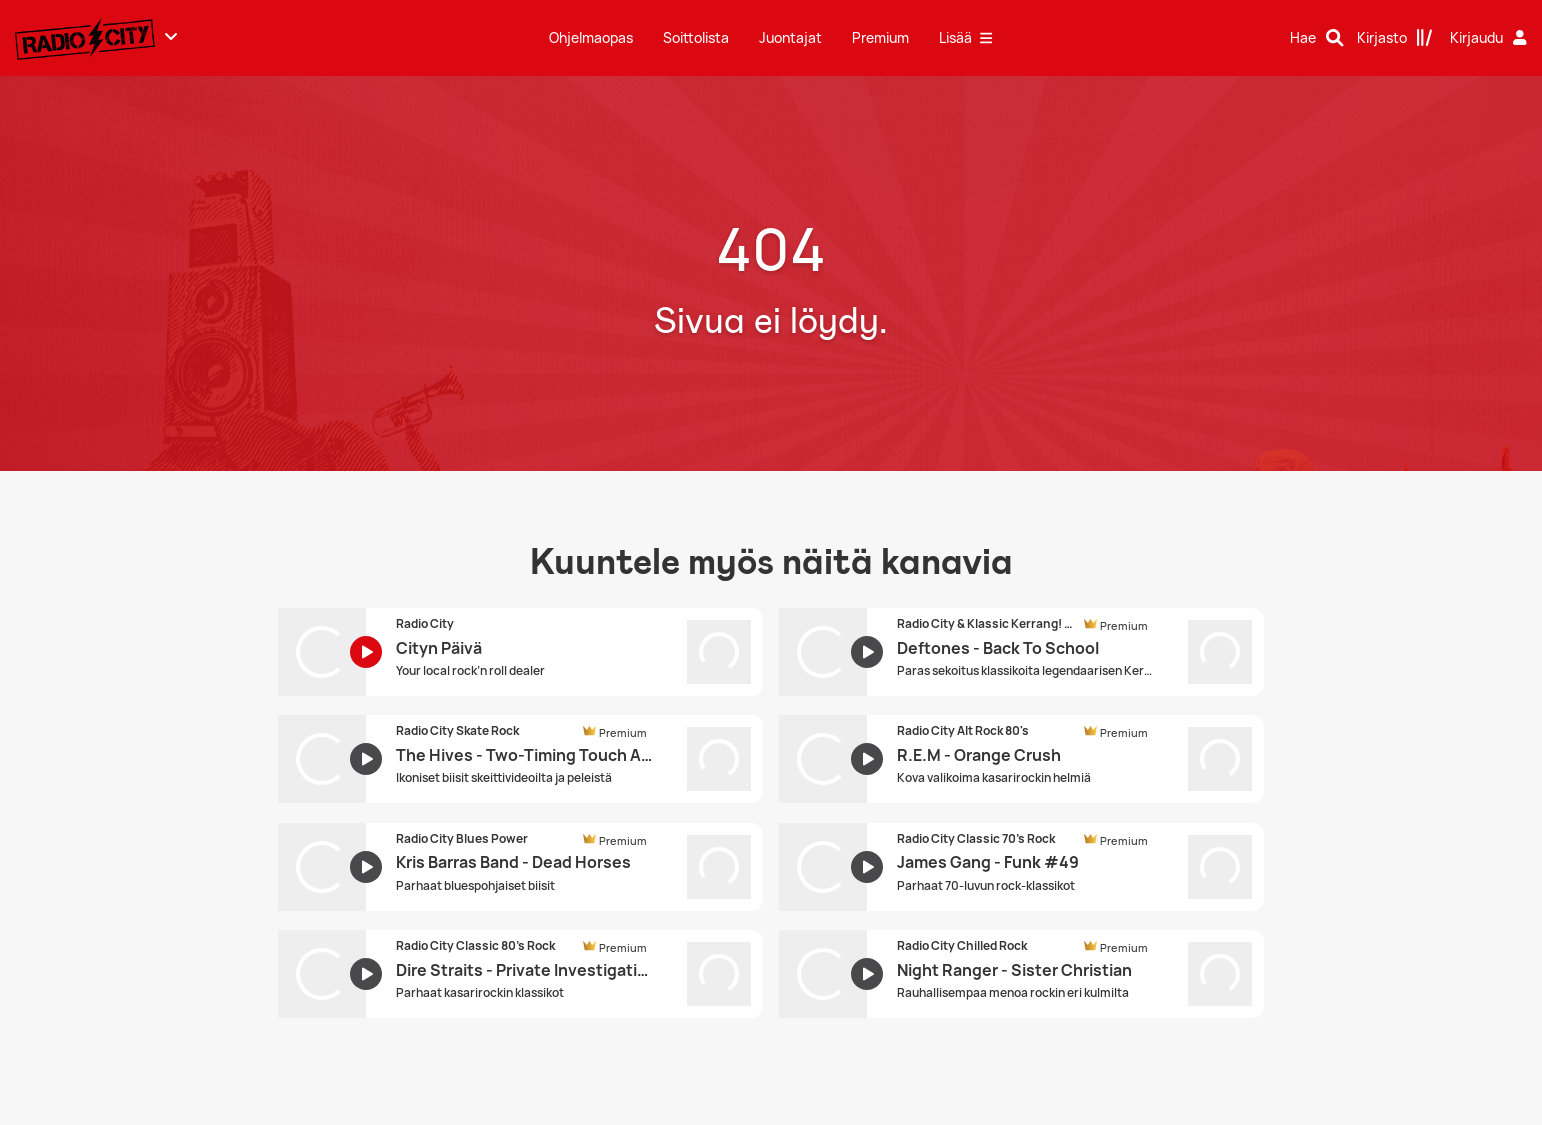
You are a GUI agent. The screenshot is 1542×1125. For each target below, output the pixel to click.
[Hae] (1317, 38)
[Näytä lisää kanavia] (171, 36)
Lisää (965, 37)
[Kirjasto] (1395, 38)
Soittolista (696, 37)
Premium (880, 37)
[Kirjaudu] (1491, 38)
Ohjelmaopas (591, 37)
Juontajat (790, 37)
